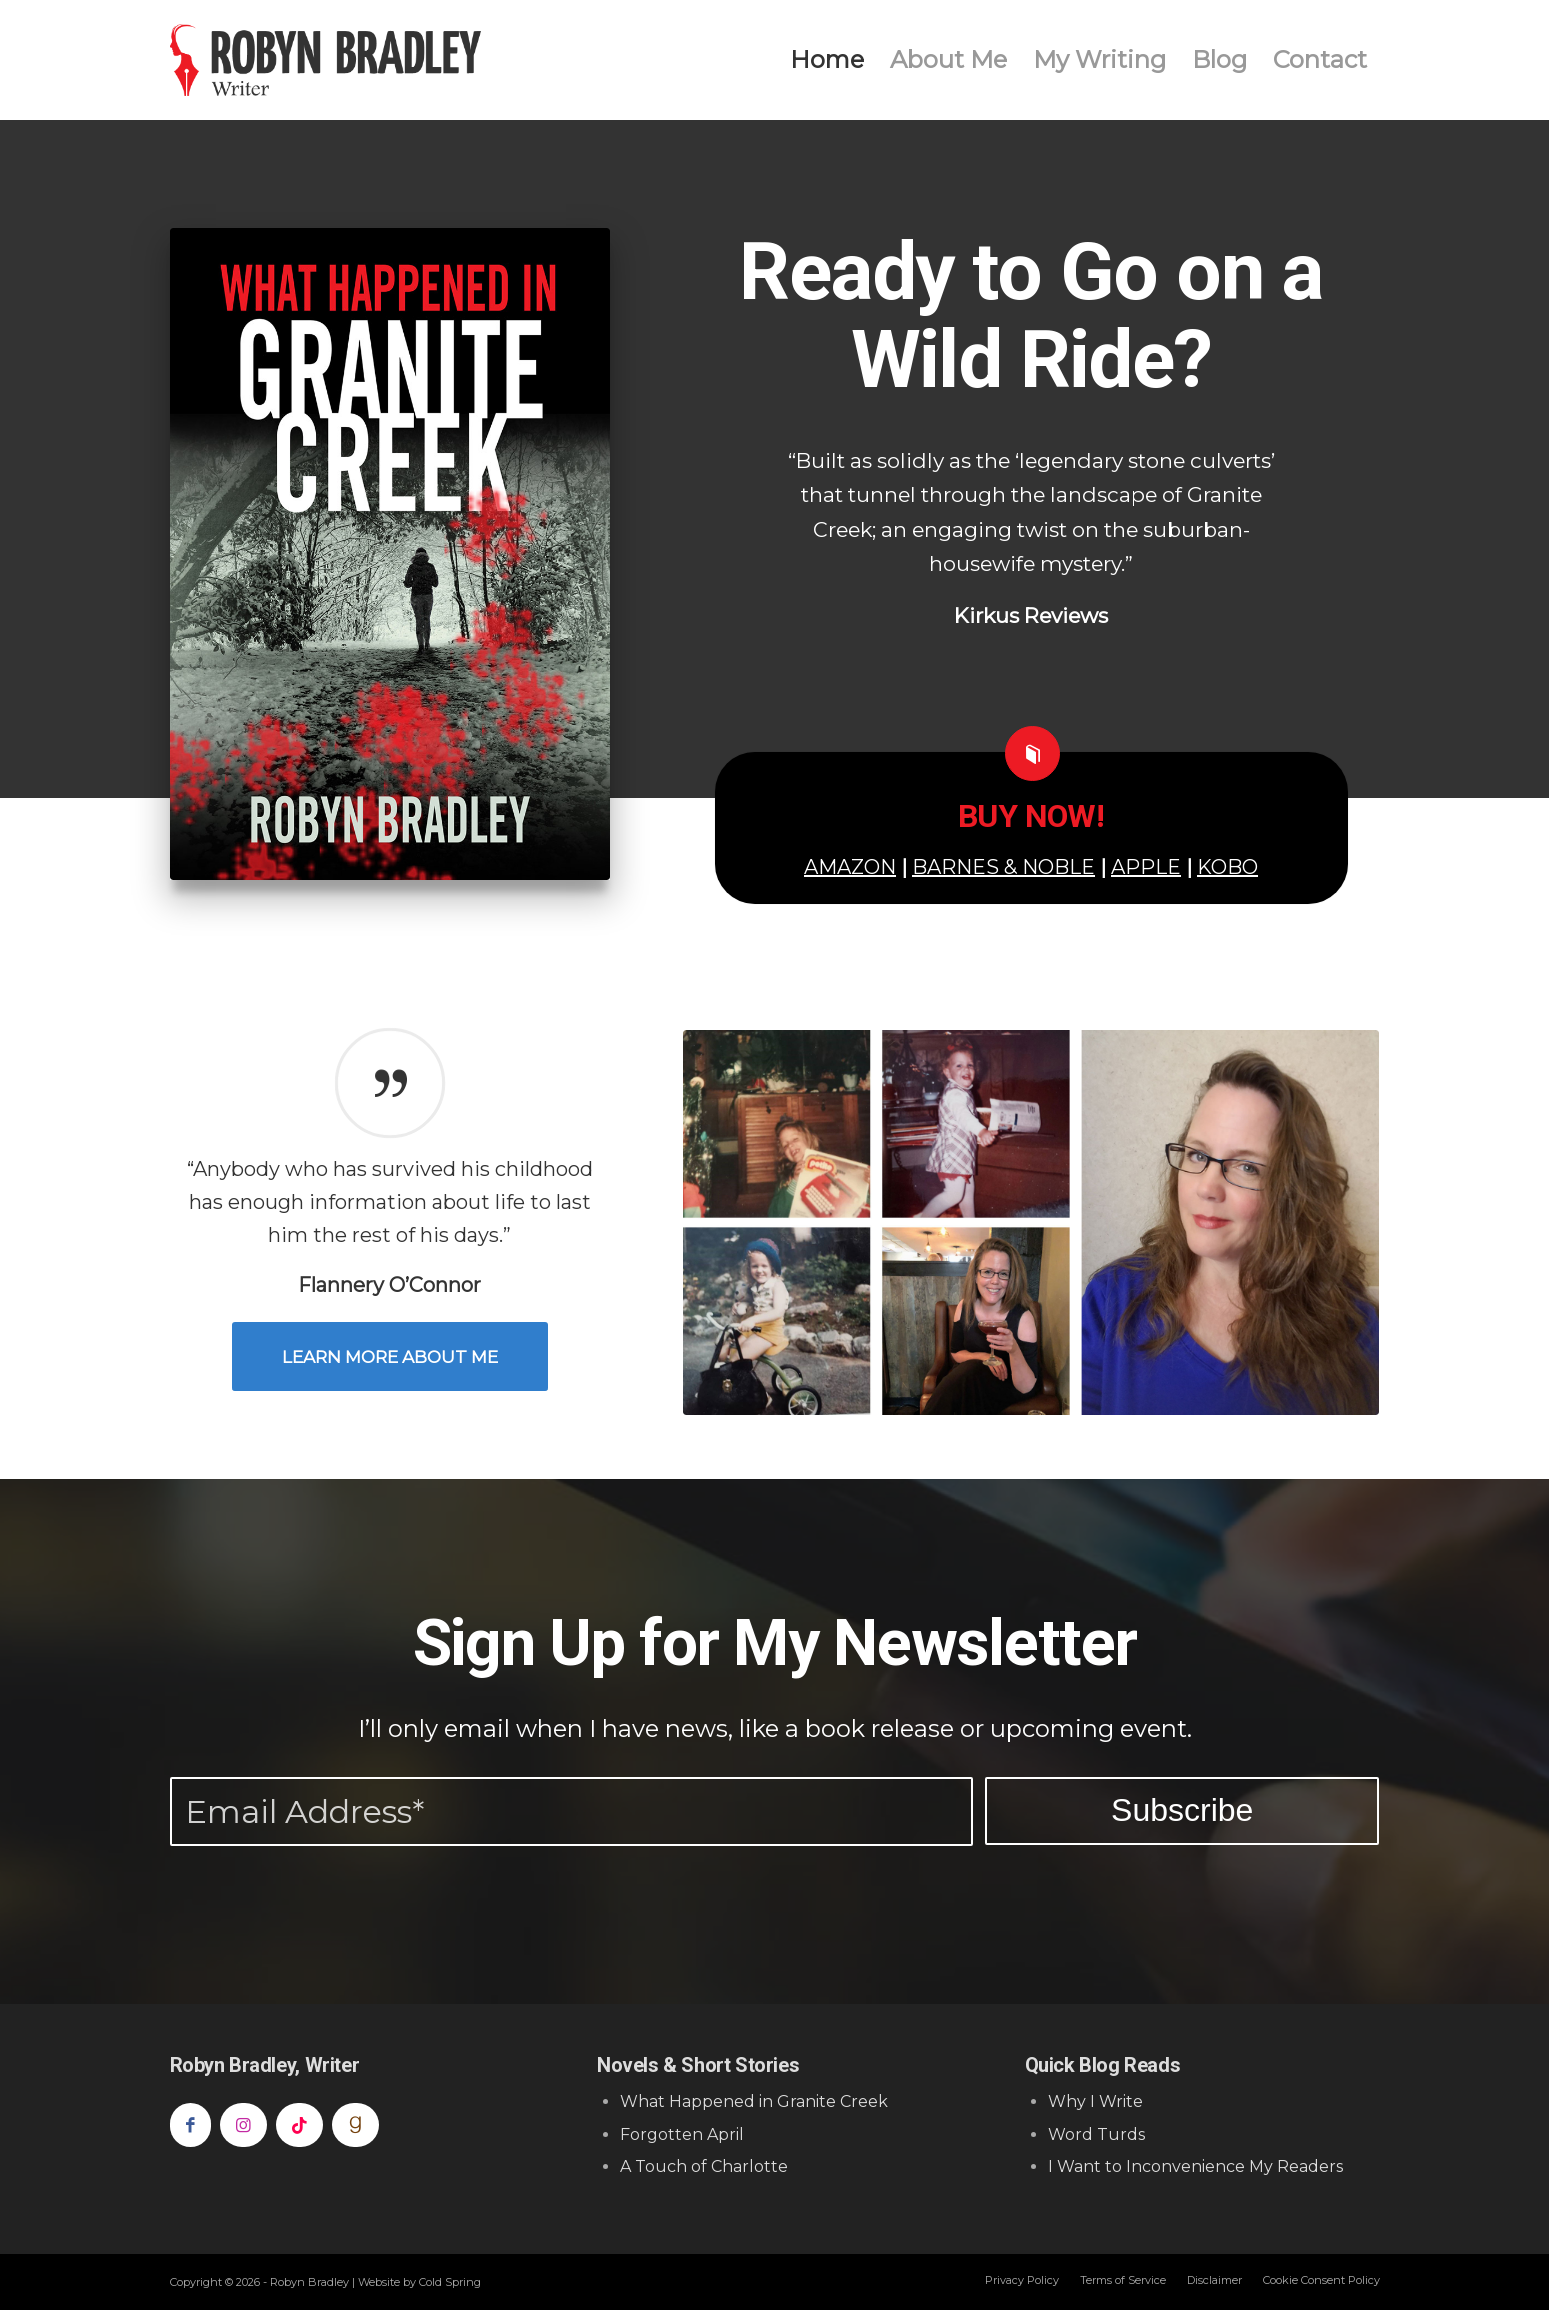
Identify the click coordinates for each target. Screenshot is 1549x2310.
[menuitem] (827, 60)
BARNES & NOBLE (1003, 867)
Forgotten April (682, 2134)
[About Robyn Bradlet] (1031, 1222)
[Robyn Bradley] (326, 60)
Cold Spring (450, 2282)
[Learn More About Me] (390, 1356)
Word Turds (1096, 2134)
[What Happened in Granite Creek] (390, 554)
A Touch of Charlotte (704, 2166)
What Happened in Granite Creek (754, 2101)
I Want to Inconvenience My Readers (1195, 2166)
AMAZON (850, 867)
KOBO (1227, 867)
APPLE (1146, 867)
